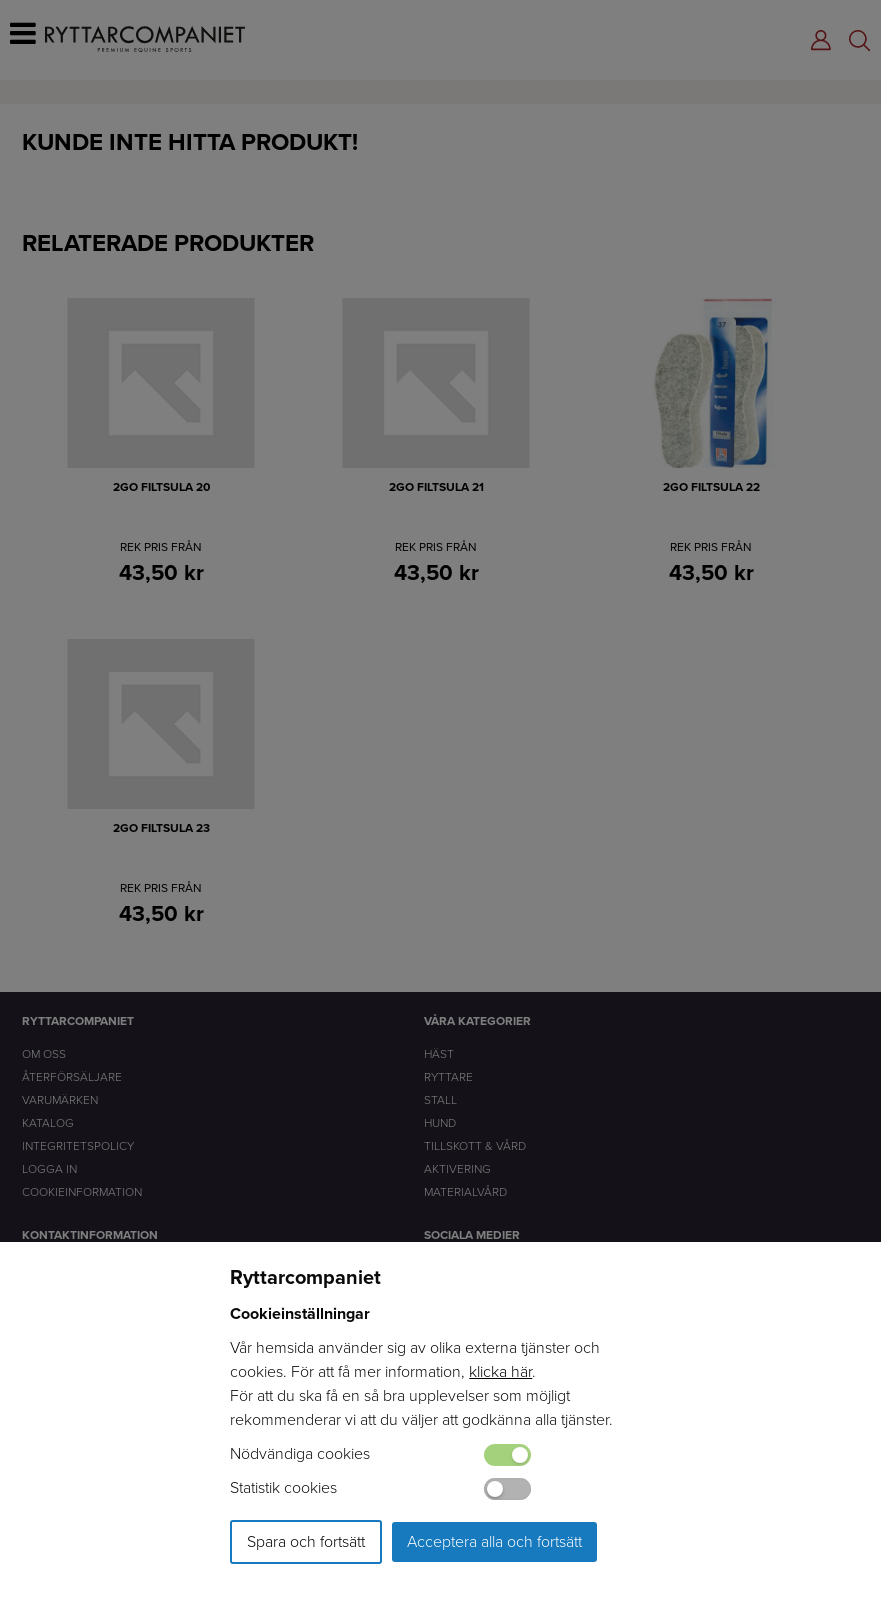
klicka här (500, 1371)
